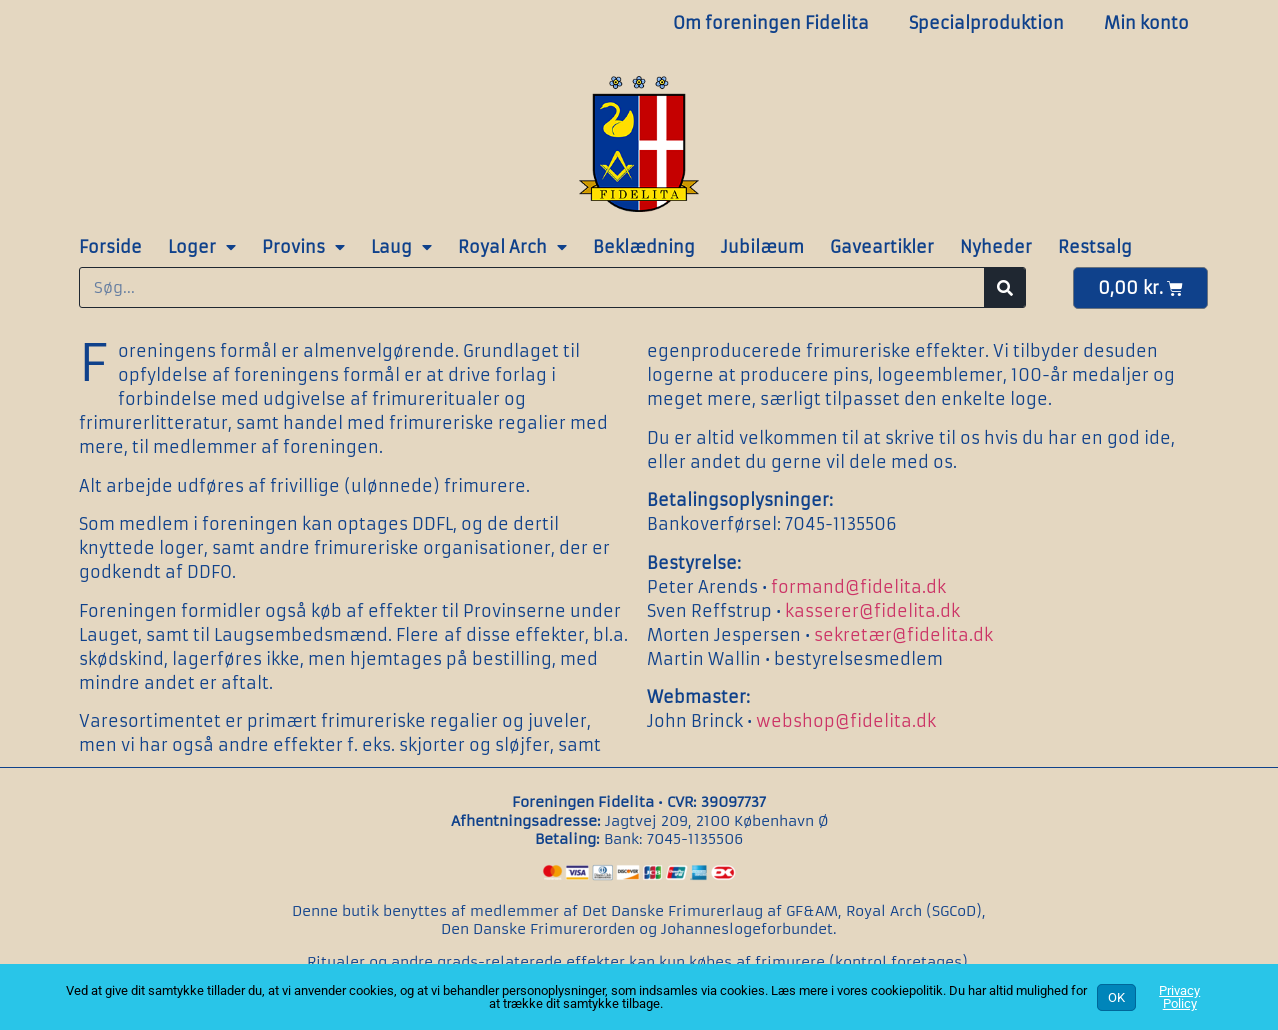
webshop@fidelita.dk (846, 721)
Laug (401, 247)
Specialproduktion (986, 23)
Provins (303, 247)
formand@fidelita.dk (858, 587)
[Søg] (1004, 287)
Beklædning (644, 247)
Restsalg (1095, 247)
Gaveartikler (882, 247)
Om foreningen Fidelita (771, 23)
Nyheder (996, 247)
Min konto (1146, 23)
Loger (202, 247)
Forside (110, 247)
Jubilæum (762, 247)
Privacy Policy (1179, 997)
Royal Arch (512, 247)
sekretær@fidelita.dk (903, 635)
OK (1116, 997)
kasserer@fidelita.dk (872, 611)
